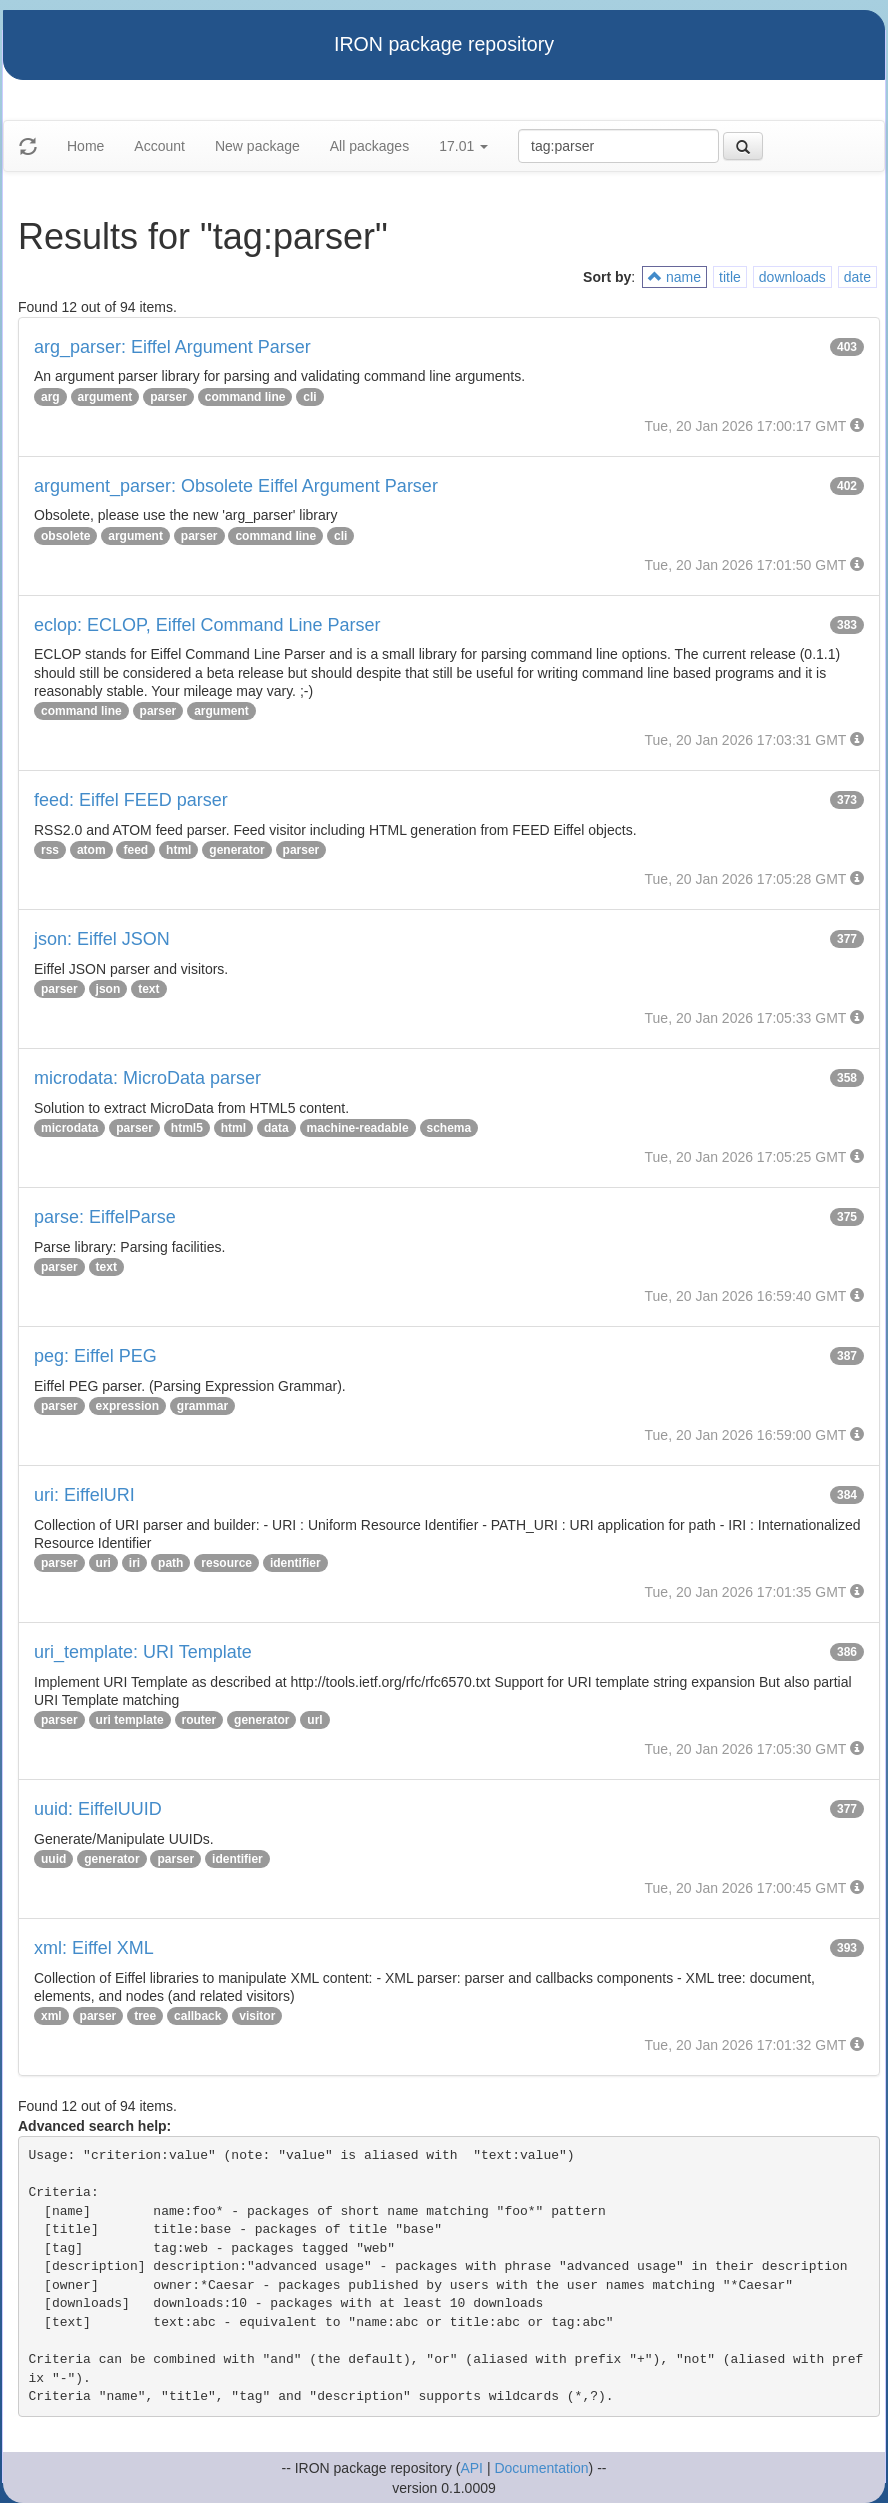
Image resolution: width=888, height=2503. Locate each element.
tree (145, 2016)
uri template (130, 1720)
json (108, 989)
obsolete (65, 536)
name (674, 277)
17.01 (463, 146)
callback (197, 2016)
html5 (187, 1128)
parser (168, 397)
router (199, 1720)
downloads (792, 277)
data (276, 1128)
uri (103, 1563)
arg (50, 397)
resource (226, 1563)
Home (85, 146)
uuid (53, 1859)
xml (51, 2016)
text (148, 989)
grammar (202, 1406)
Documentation (541, 2468)
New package (257, 146)
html (178, 850)
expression (127, 1406)
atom (91, 850)
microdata (69, 1128)
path (170, 1563)
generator (236, 850)
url (314, 1720)
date (857, 277)
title (730, 277)
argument (105, 397)
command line (245, 397)
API (471, 2468)
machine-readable (358, 1128)
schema (449, 1128)
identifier (295, 1563)
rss (50, 850)
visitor (257, 2016)
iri (134, 1563)
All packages (369, 146)
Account (159, 146)
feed (135, 850)
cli (309, 397)
